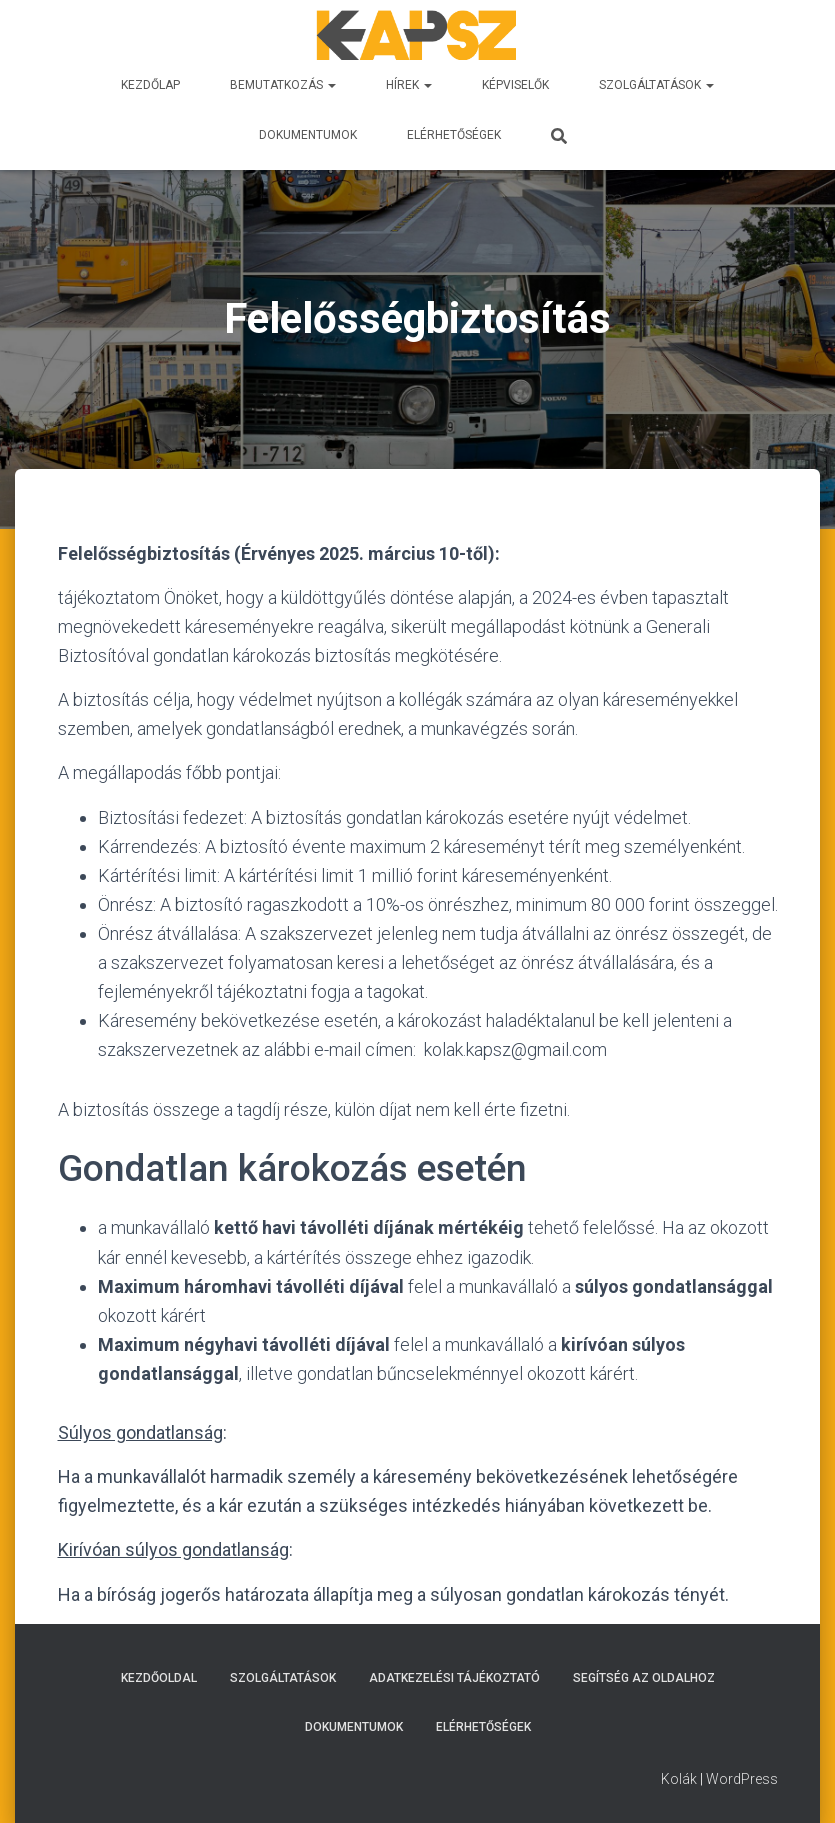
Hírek (409, 85)
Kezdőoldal (159, 1678)
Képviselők (515, 85)
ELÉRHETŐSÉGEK (454, 135)
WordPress (742, 1779)
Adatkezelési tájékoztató (454, 1678)
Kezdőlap (150, 85)
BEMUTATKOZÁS (283, 85)
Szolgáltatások (656, 85)
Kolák (679, 1779)
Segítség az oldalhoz (644, 1678)
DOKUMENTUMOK (308, 135)
